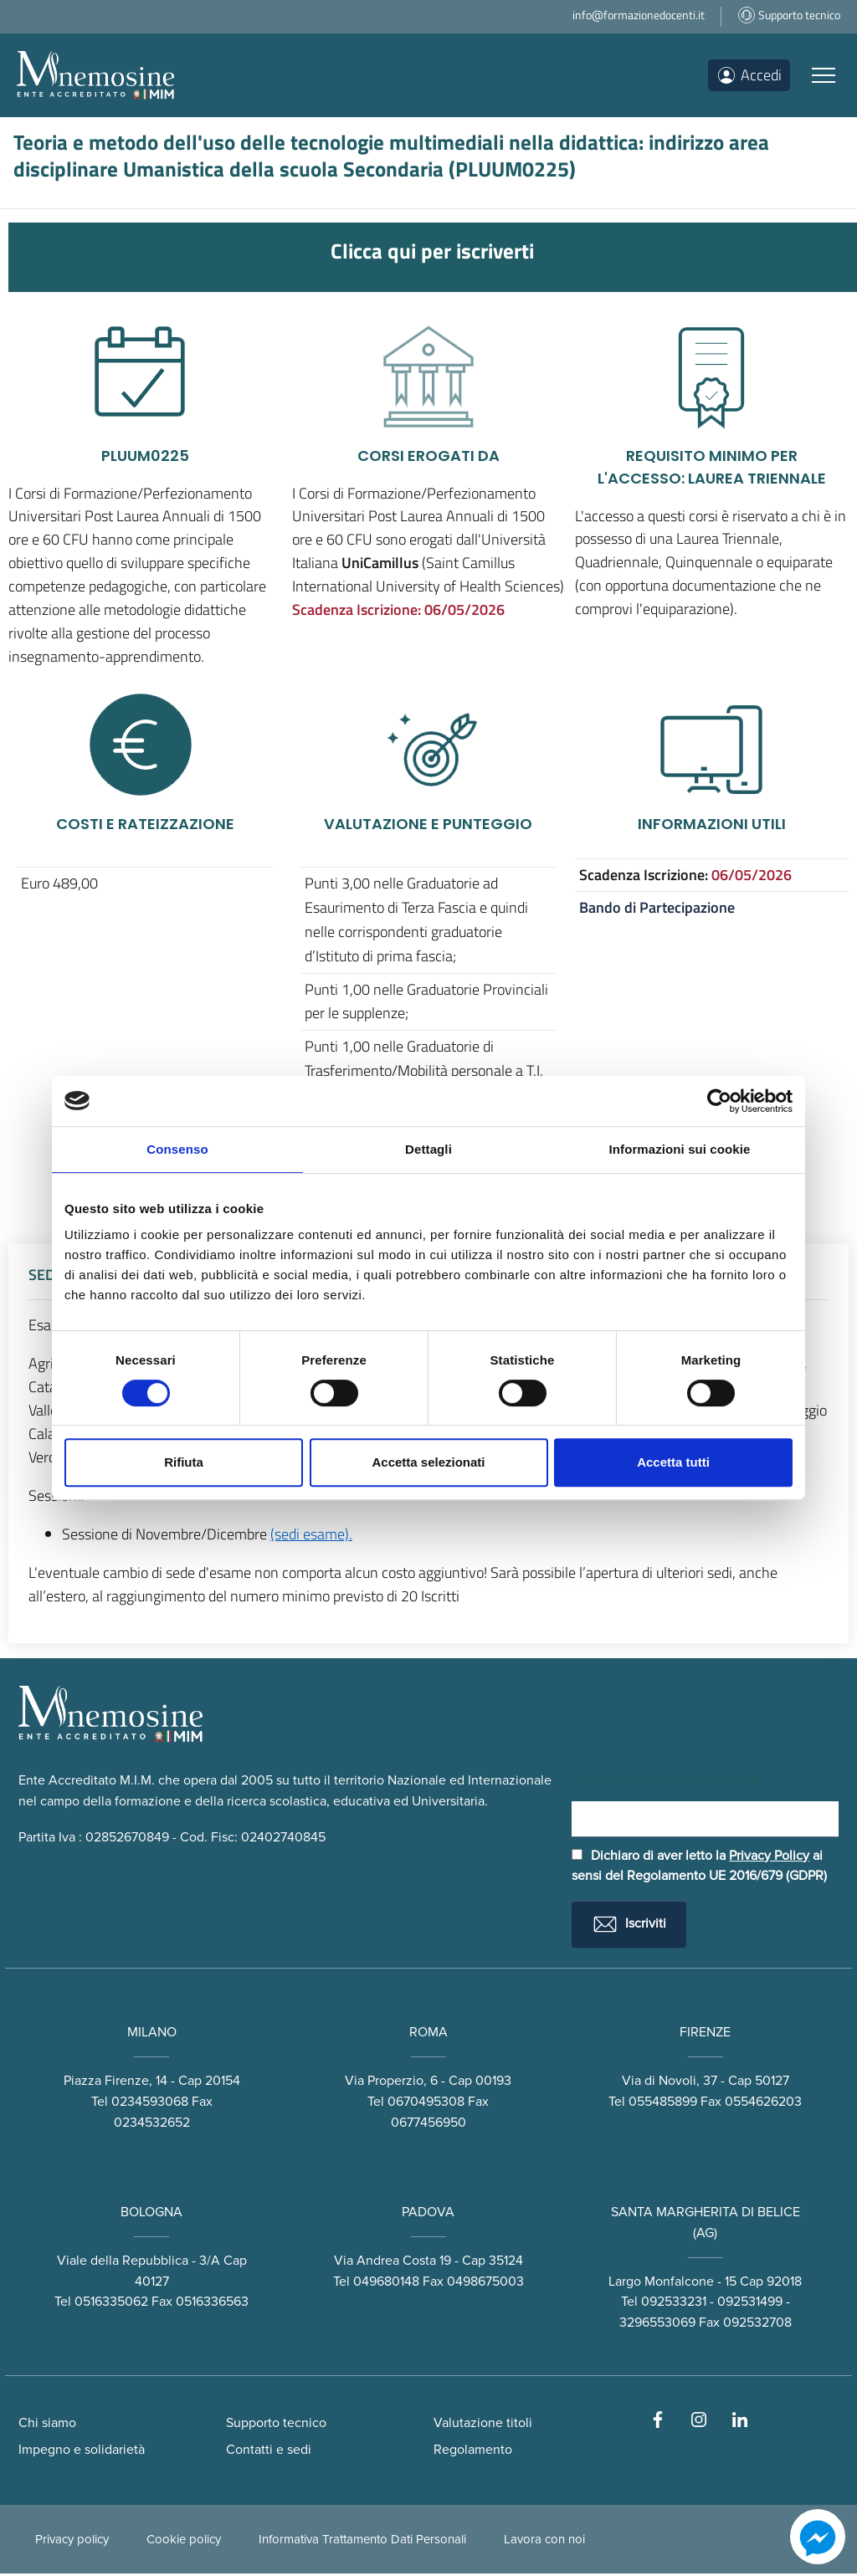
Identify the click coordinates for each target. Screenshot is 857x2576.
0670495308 (425, 2103)
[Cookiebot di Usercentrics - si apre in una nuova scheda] (719, 1101)
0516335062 (111, 2304)
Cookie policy (183, 2541)
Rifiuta (183, 1462)
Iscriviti (629, 1926)
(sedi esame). (311, 1534)
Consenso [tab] (177, 1149)
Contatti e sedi (268, 2452)
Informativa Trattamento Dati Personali (362, 2541)
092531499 (750, 2304)
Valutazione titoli (483, 2425)
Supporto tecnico (276, 2425)
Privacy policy (72, 2541)
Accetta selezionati (428, 1462)
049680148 (386, 2283)
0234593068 (149, 2103)
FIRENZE (705, 2034)
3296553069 (657, 2325)
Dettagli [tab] (428, 1149)
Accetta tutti (673, 1462)
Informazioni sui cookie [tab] (680, 1149)
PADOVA (428, 2213)
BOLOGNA (151, 2213)
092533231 (673, 2304)
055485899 (663, 2103)
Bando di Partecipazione (657, 907)
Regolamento (473, 2452)
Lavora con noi (544, 2541)
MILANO (152, 2034)
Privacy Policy (769, 1857)
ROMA (428, 2034)
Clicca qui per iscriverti (432, 250)
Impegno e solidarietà (81, 2452)
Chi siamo (47, 2425)
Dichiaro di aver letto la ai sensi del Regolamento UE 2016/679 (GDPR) (699, 1868)
